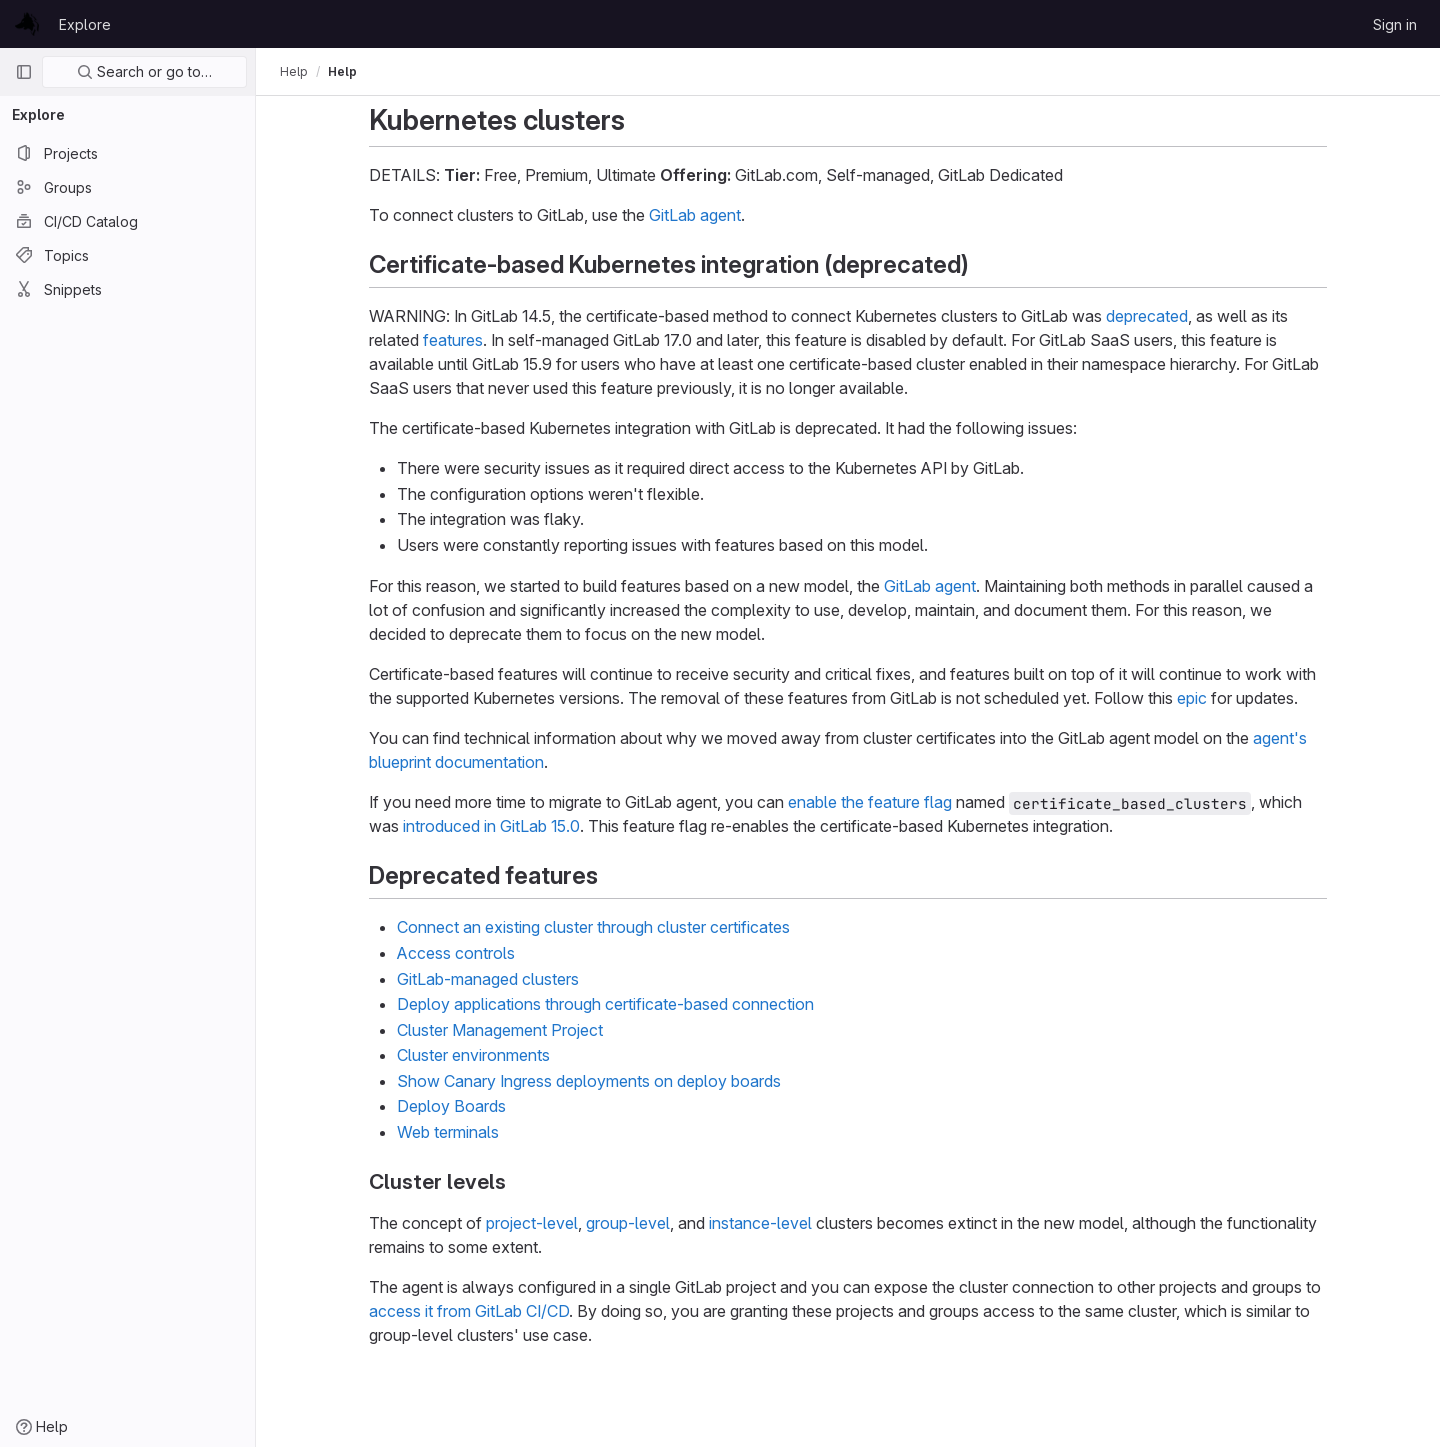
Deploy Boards (451, 1106)
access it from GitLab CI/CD (469, 1311)
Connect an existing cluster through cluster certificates (593, 927)
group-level (628, 1223)
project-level (532, 1223)
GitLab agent (695, 215)
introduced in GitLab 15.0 (491, 826)
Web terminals (448, 1132)
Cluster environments (473, 1055)
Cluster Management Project (500, 1030)
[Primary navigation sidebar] (24, 72)
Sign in (1395, 24)
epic (1192, 698)
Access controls (456, 953)
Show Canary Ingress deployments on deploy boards (589, 1081)
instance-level (760, 1223)
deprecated (1147, 316)
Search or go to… (144, 71)
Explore (85, 24)
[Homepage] (27, 24)
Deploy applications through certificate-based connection (605, 1004)
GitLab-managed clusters (488, 979)
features (453, 340)
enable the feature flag (870, 802)
